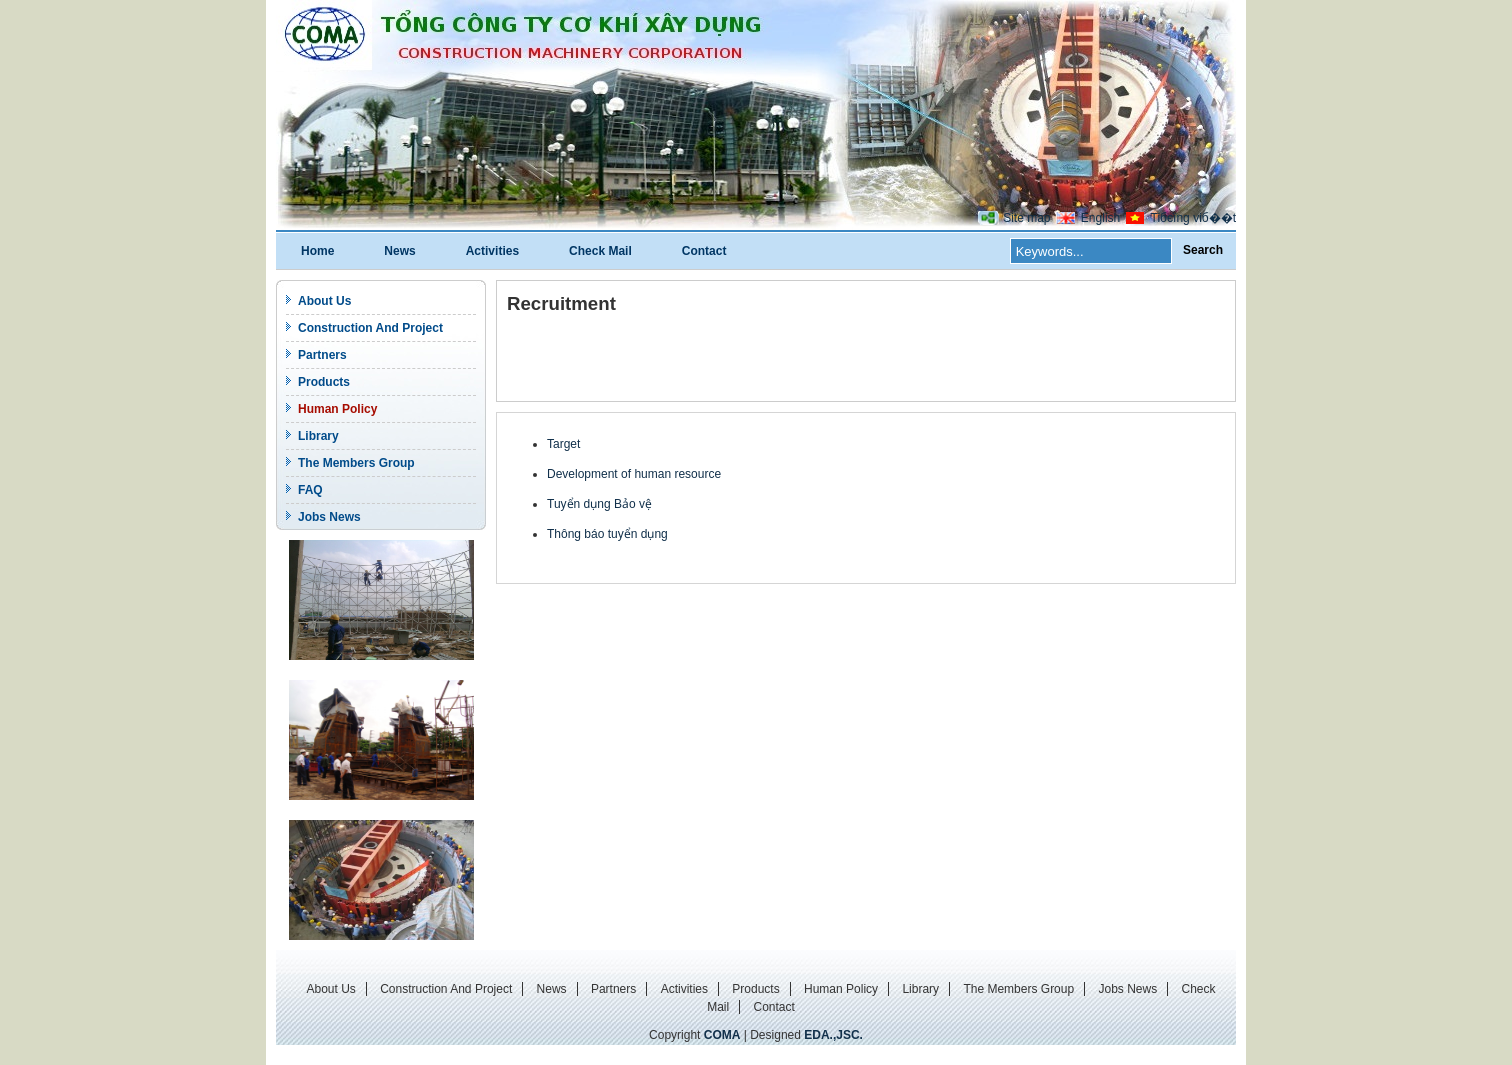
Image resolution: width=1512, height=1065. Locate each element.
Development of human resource (634, 474)
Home (317, 251)
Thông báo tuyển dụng (607, 534)
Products (324, 382)
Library (318, 436)
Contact (704, 251)
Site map (1026, 218)
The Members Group (356, 463)
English (1100, 218)
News (399, 251)
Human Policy (337, 409)
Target (563, 444)
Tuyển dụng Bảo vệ (599, 504)
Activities (492, 251)
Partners (322, 355)
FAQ (310, 490)
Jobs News (329, 517)
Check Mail (600, 251)
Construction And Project (370, 328)
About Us (324, 301)
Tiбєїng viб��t (1193, 218)
